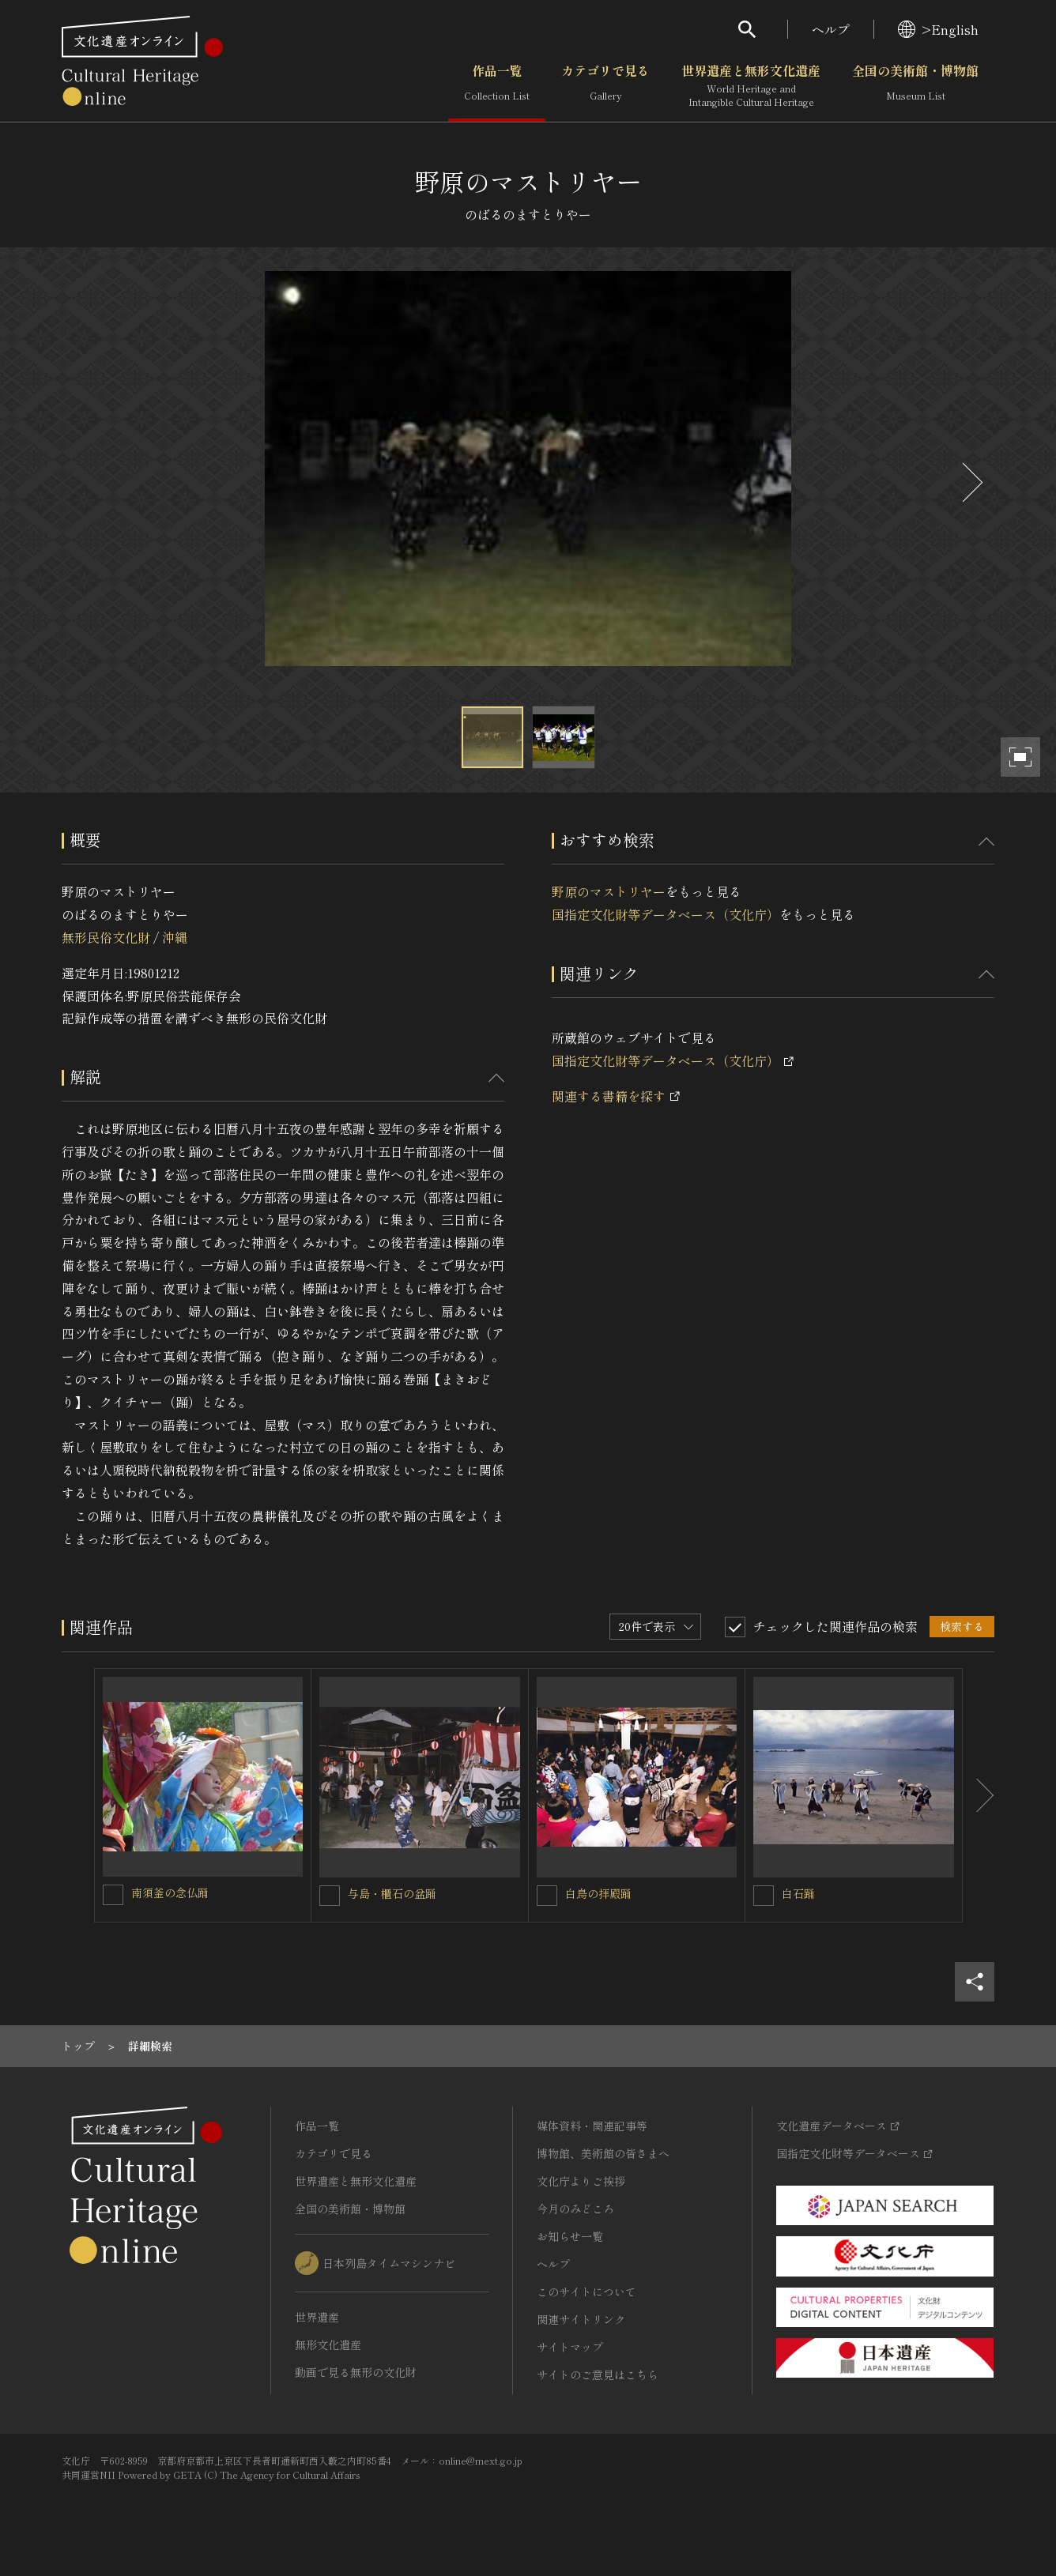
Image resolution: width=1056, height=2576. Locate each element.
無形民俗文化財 (106, 937)
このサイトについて (586, 2291)
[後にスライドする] (970, 482)
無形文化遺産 (328, 2344)
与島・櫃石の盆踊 (392, 1893)
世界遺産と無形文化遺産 (750, 86)
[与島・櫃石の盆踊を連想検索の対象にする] (329, 1895)
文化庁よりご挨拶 (581, 2181)
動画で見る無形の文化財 (356, 2372)
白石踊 (798, 1893)
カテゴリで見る (605, 86)
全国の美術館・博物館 (915, 86)
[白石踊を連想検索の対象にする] (763, 1895)
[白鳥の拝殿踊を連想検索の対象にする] (547, 1895)
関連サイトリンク (581, 2319)
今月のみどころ (575, 2208)
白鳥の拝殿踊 (598, 1893)
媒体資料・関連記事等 (592, 2125)
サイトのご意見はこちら (597, 2374)
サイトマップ (570, 2347)
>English (938, 29)
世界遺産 (317, 2317)
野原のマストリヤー (609, 891)
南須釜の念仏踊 (170, 1892)
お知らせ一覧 (570, 2236)
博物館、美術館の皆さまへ (603, 2153)
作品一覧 (497, 86)
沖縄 (174, 937)
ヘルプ (831, 29)
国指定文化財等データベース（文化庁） (665, 914)
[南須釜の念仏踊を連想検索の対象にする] (113, 1895)
